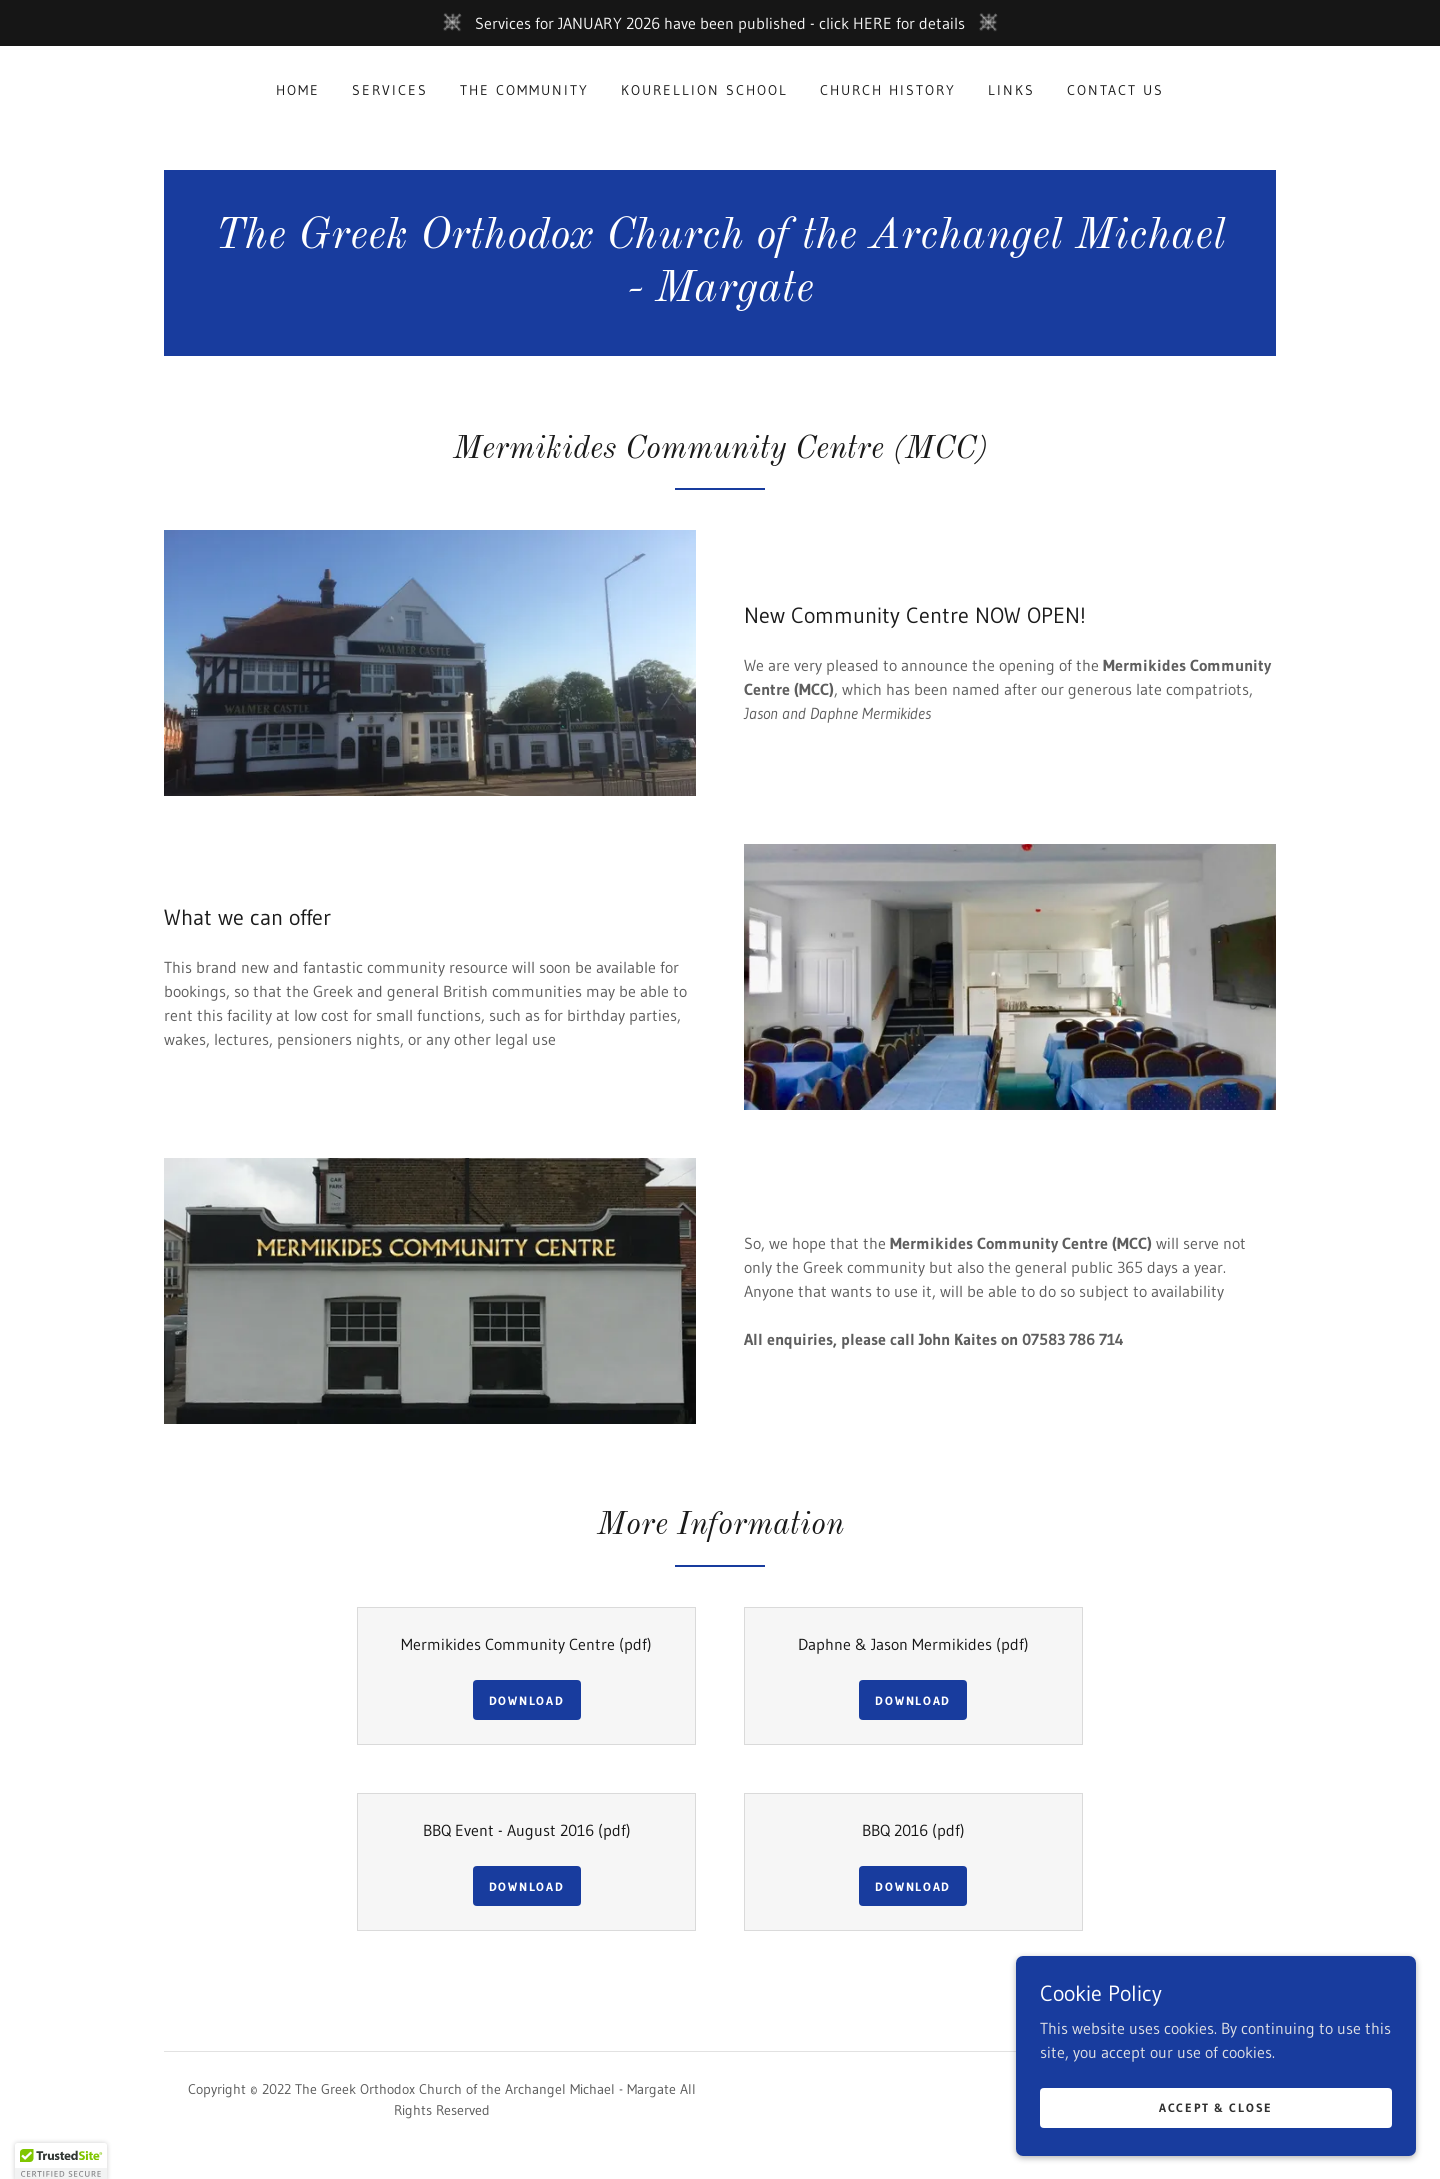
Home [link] (298, 90)
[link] (720, 295)
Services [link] (390, 90)
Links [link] (1011, 90)
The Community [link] (524, 90)
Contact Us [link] (1115, 90)
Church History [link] (888, 90)
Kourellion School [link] (704, 90)
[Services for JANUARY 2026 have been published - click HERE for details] (720, 23)
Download (527, 1700)
